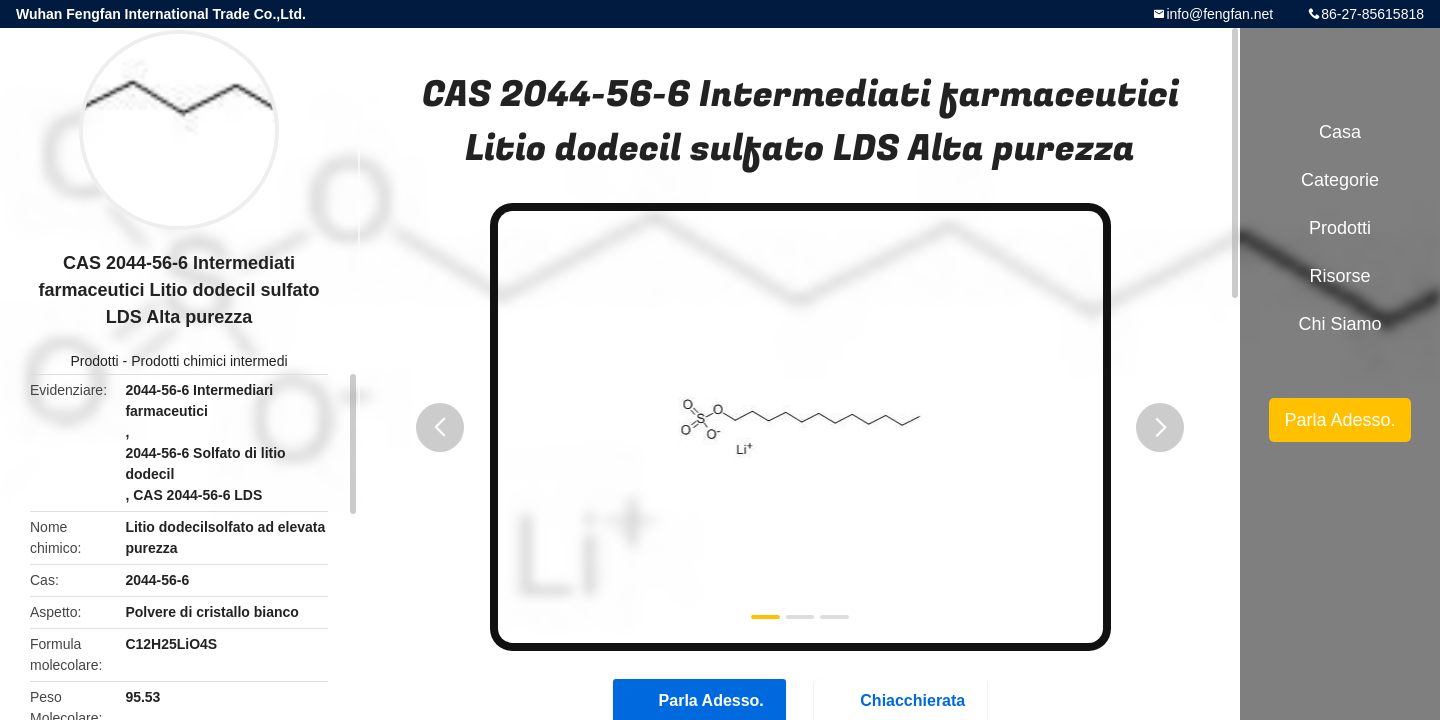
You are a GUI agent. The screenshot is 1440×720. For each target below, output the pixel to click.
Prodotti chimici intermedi (209, 361)
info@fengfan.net (1219, 14)
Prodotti (94, 361)
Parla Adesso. (1339, 420)
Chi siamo (1339, 324)
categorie (1340, 180)
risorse (1339, 276)
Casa (1340, 132)
